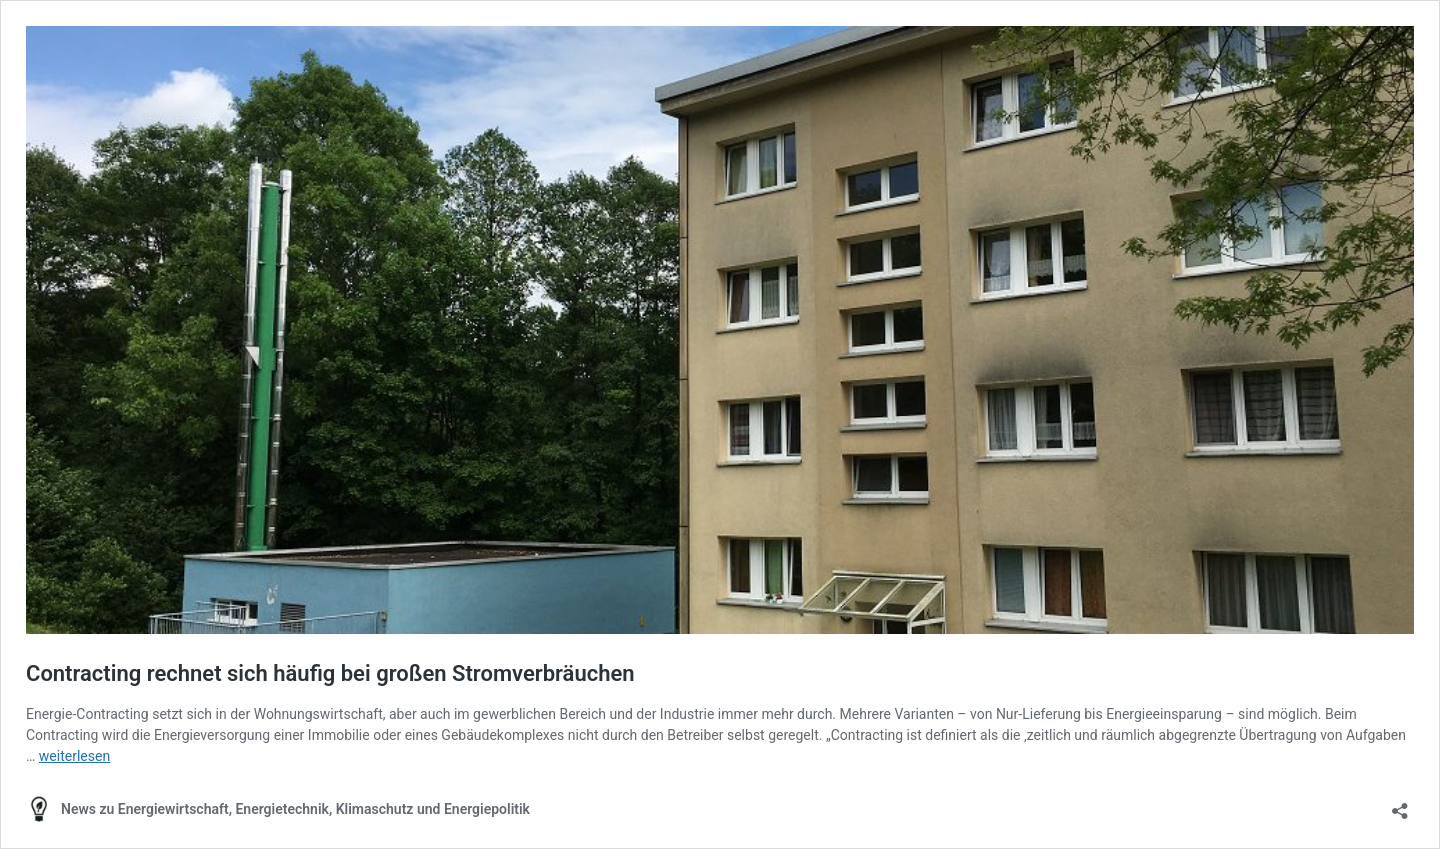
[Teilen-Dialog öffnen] (1400, 804)
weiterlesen (74, 756)
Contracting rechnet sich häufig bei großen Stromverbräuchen (330, 673)
